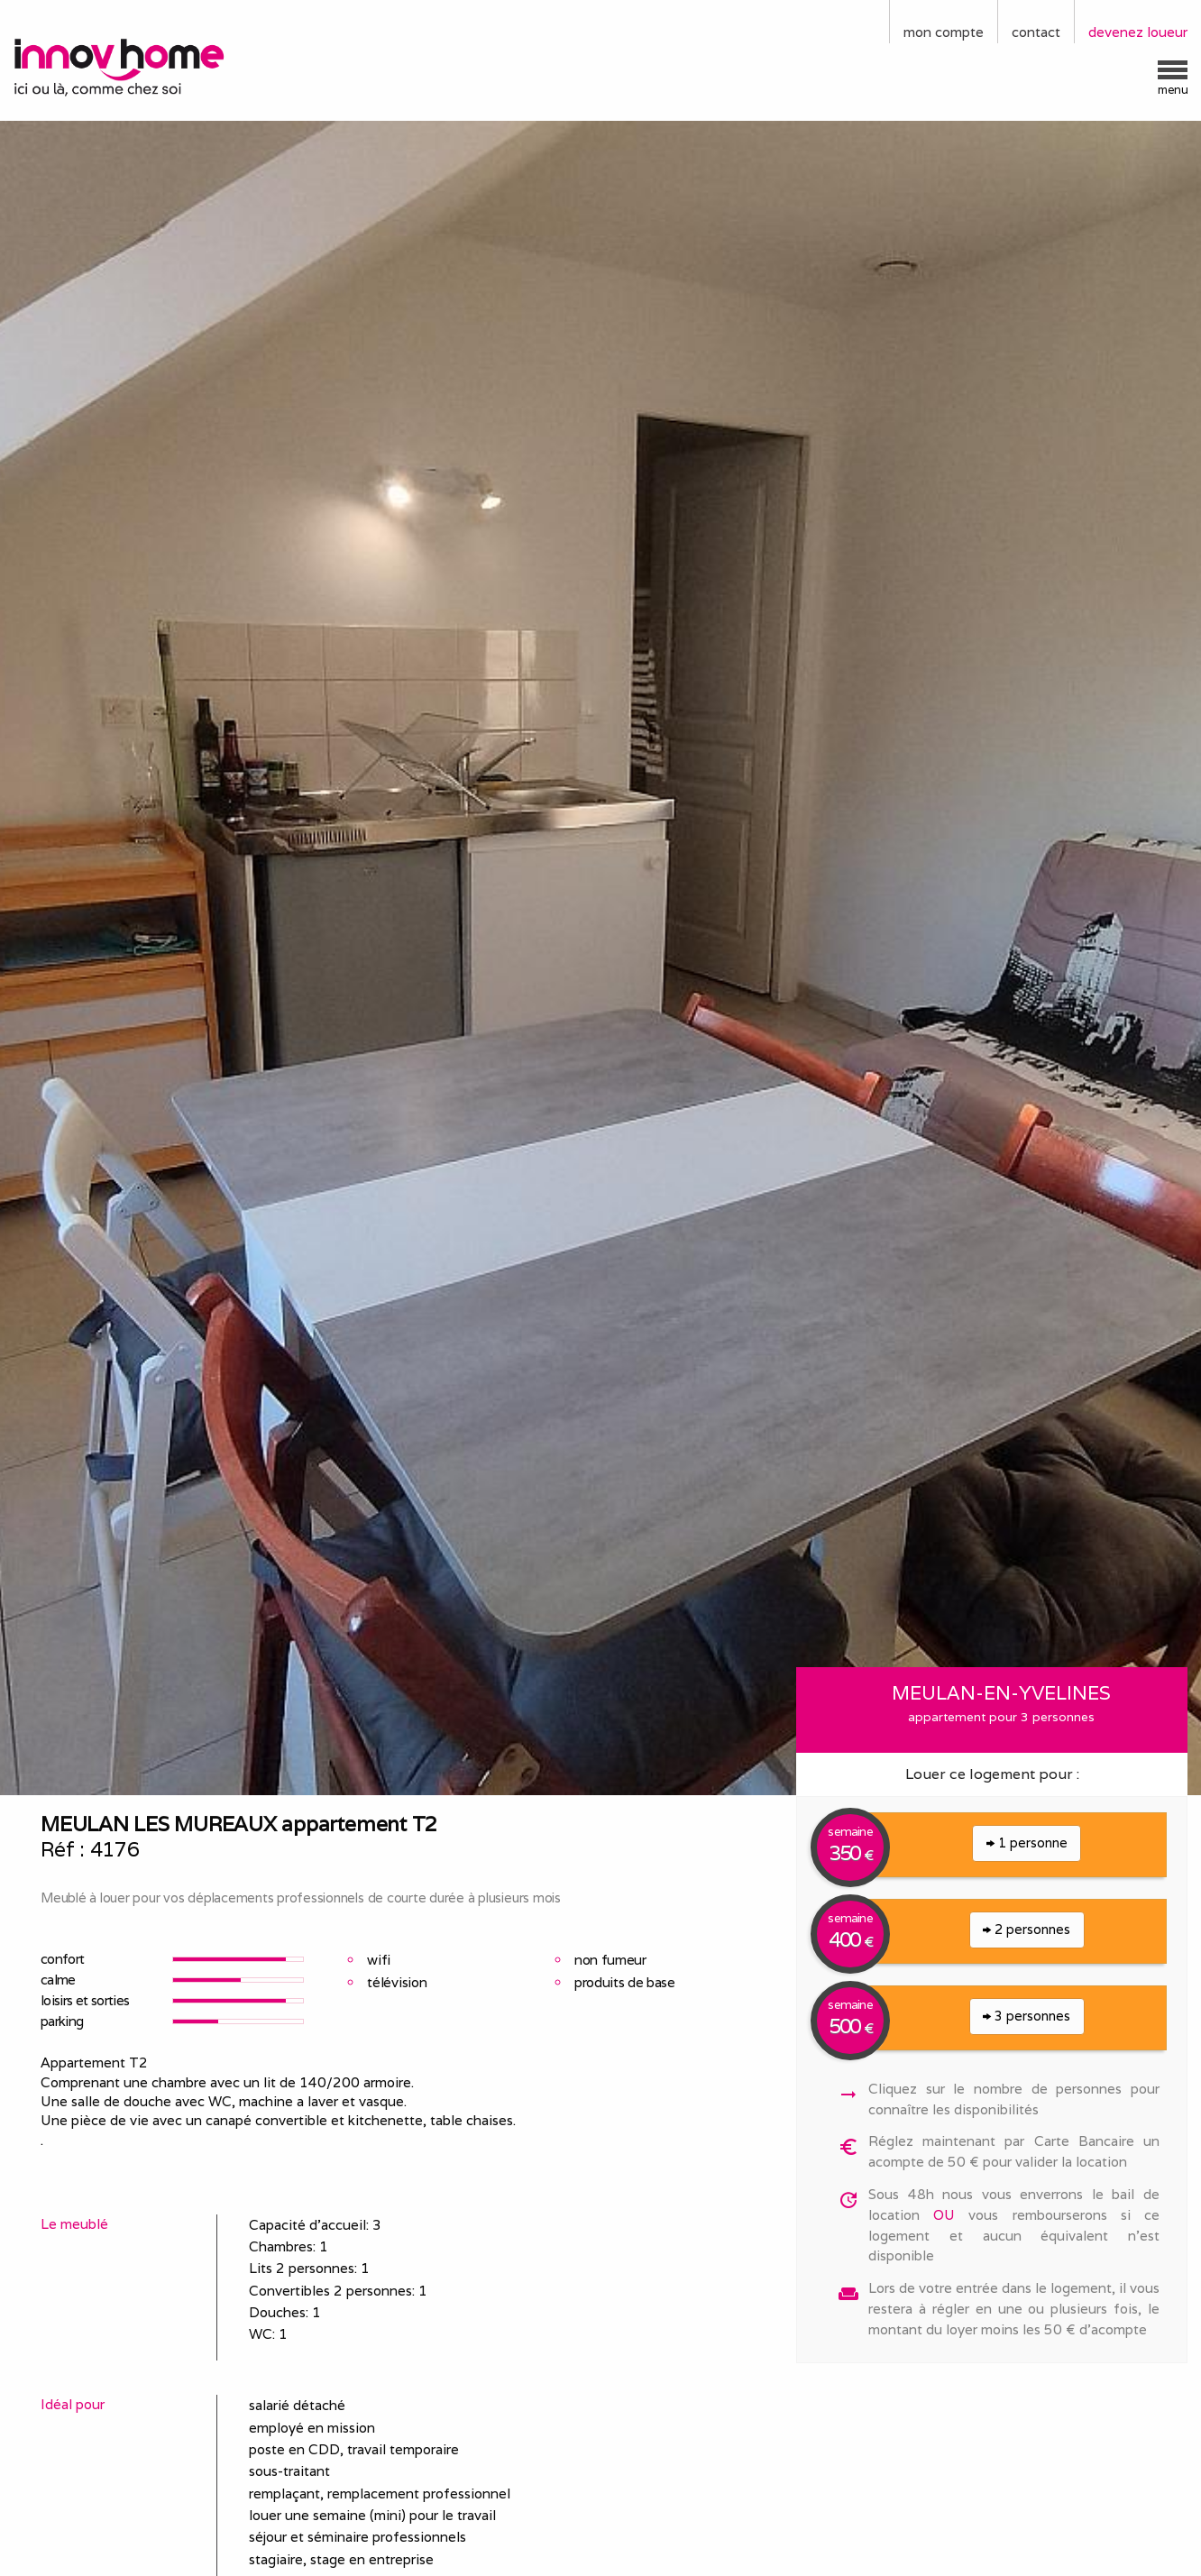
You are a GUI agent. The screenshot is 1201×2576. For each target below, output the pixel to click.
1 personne (1027, 1842)
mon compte (943, 32)
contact (1036, 32)
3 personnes (1026, 2015)
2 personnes (1026, 1929)
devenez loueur (1137, 32)
